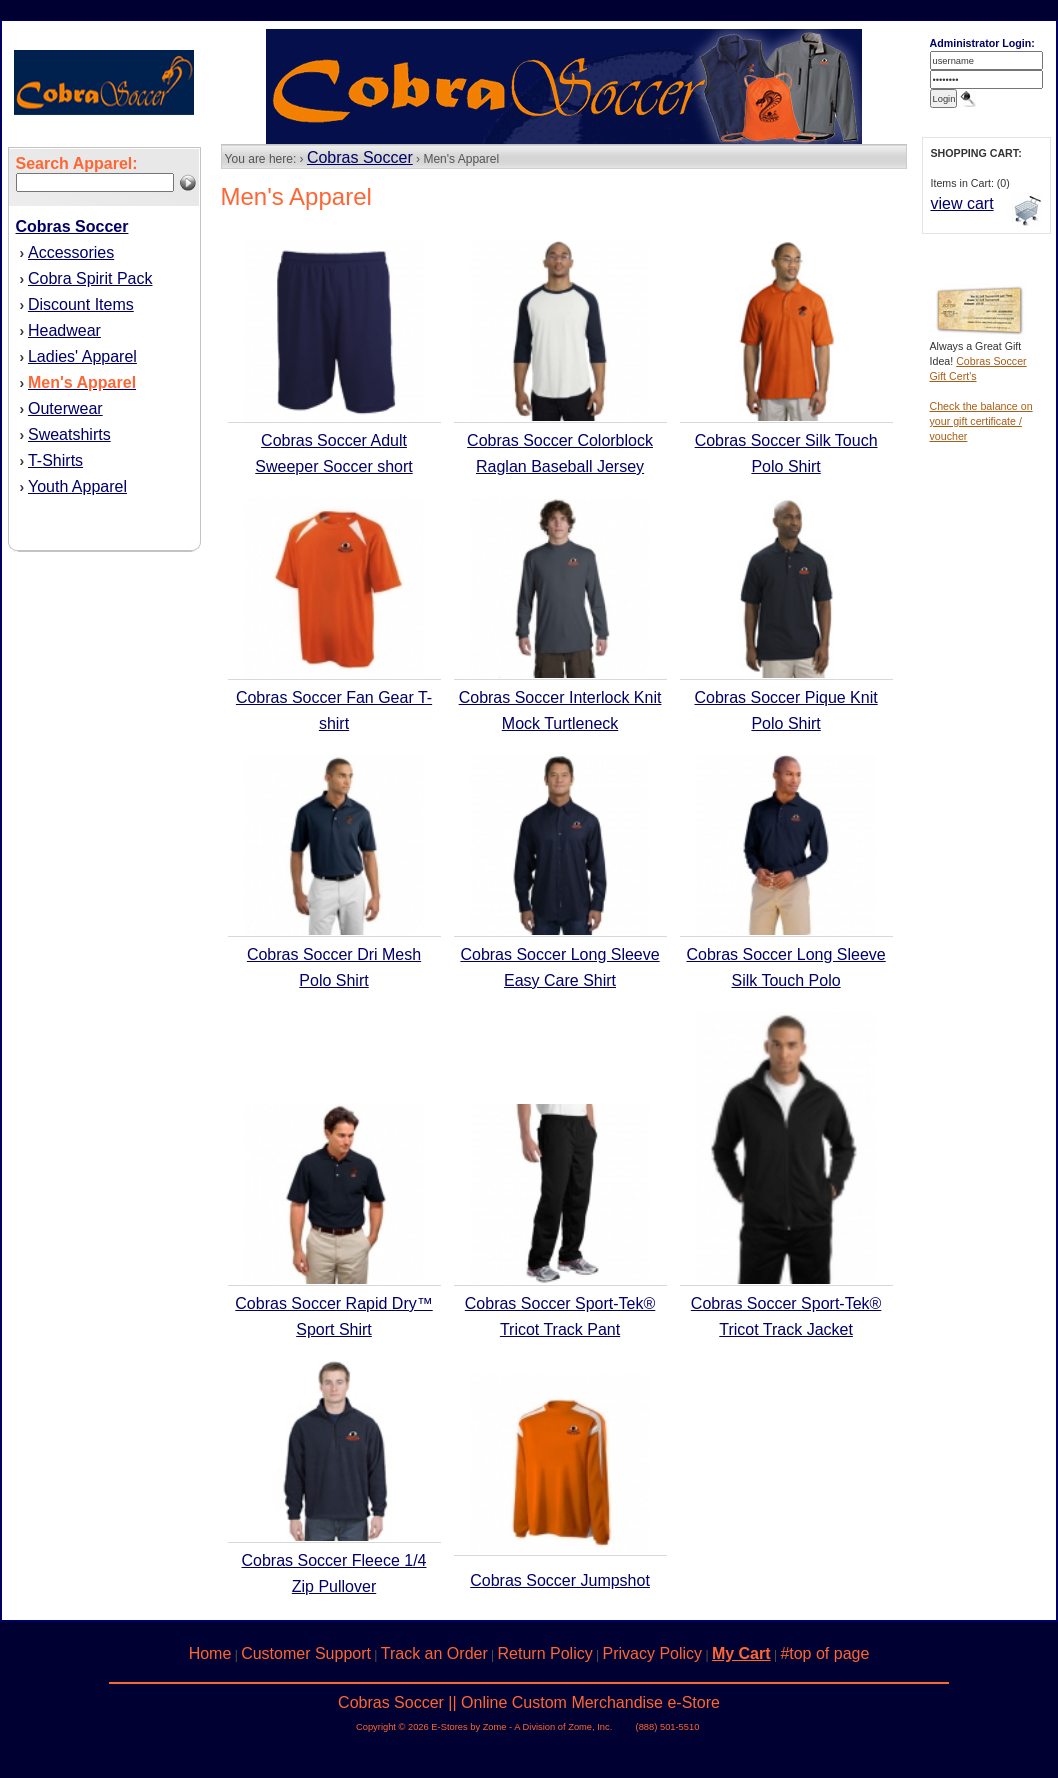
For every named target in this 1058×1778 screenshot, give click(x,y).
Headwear (64, 330)
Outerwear (65, 408)
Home (210, 1653)
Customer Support (306, 1653)
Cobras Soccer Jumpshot (560, 1580)
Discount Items (81, 304)
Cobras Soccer (360, 157)
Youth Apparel (77, 486)
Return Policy (545, 1653)
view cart (962, 203)
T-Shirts (55, 460)
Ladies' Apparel (82, 356)
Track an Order (434, 1653)
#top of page (824, 1653)
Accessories (71, 252)
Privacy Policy (653, 1653)
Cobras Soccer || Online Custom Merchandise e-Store (529, 1702)
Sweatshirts (69, 434)
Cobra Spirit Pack (90, 278)
